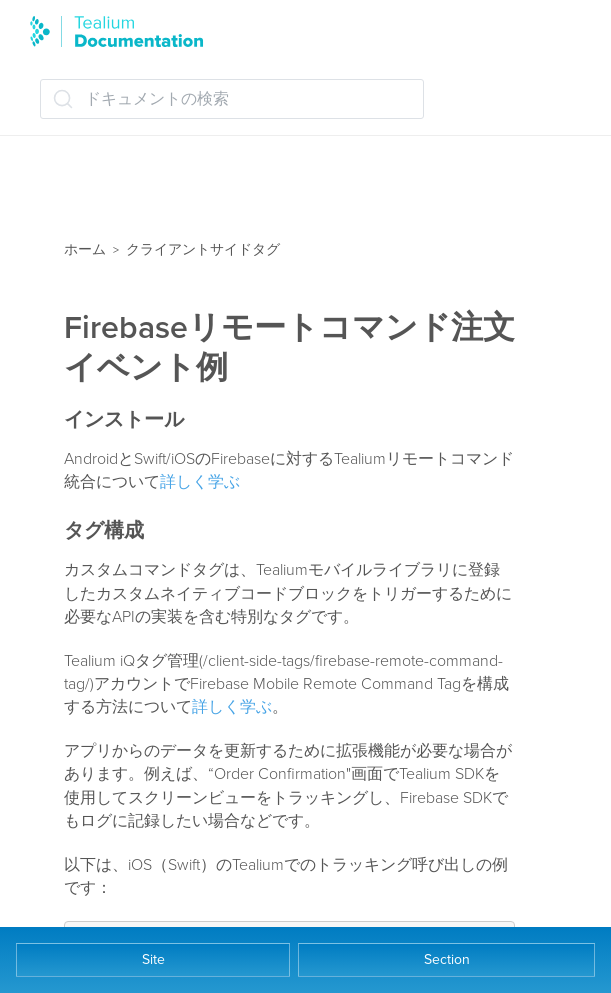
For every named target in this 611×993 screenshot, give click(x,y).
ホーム (85, 249)
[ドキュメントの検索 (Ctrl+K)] (232, 99)
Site (153, 959)
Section (447, 959)
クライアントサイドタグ (203, 249)
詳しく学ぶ (200, 482)
